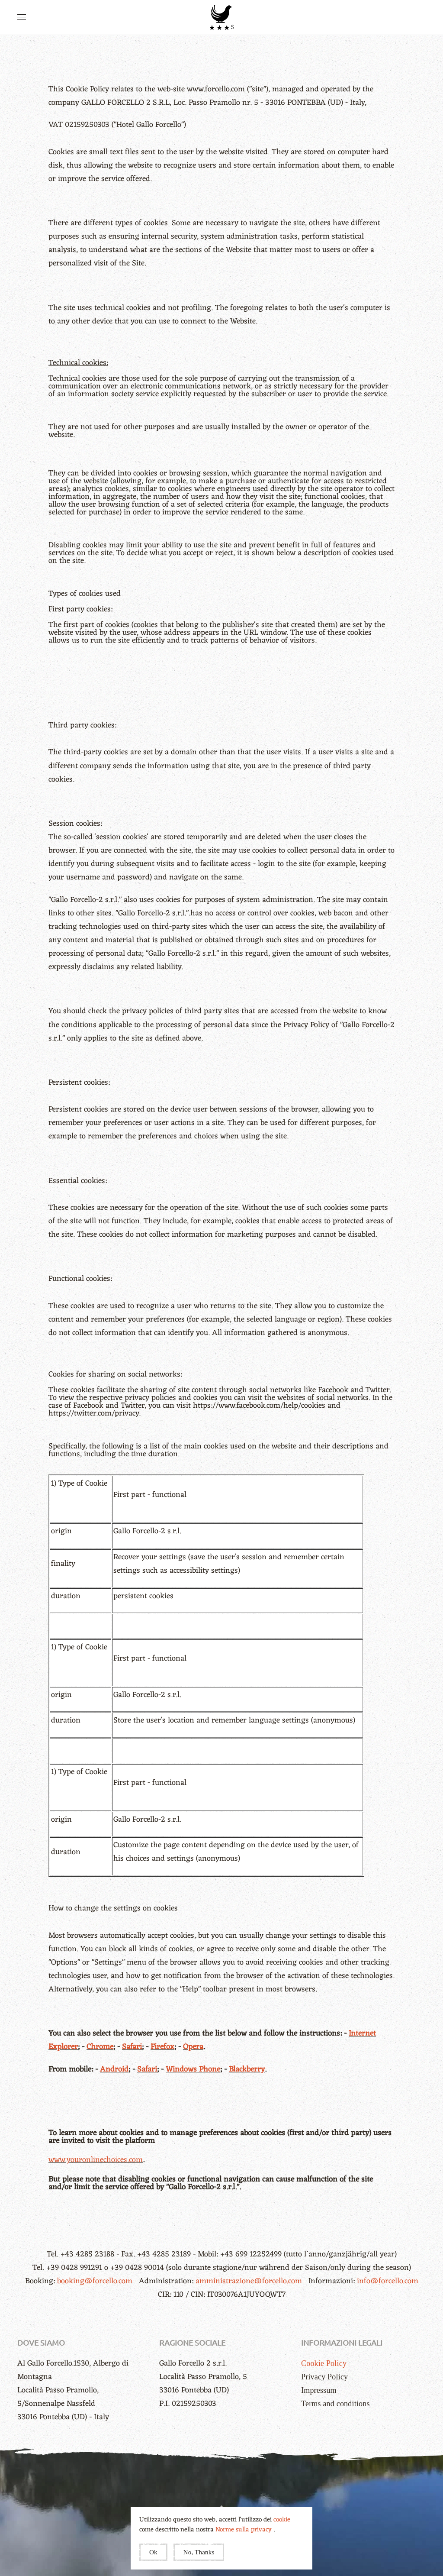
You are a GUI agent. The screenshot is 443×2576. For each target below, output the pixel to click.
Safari (132, 2047)
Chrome (100, 2047)
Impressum (319, 2390)
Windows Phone (193, 2069)
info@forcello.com (387, 2281)
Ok (153, 2552)
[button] (21, 17)
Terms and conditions (335, 2403)
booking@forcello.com (96, 2281)
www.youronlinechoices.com (95, 2160)
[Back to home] (221, 17)
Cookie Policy (324, 2363)
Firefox (162, 2047)
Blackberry (247, 2069)
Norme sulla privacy (244, 2530)
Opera (193, 2047)
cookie (281, 2520)
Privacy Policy (324, 2376)
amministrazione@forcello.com (250, 2281)
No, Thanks (199, 2552)
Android (114, 2069)
